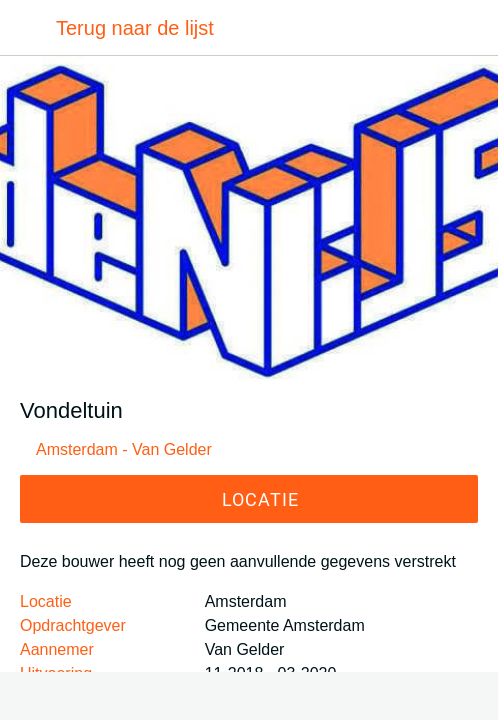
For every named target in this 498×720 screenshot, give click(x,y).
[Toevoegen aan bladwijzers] (249, 696)
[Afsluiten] (28, 28)
